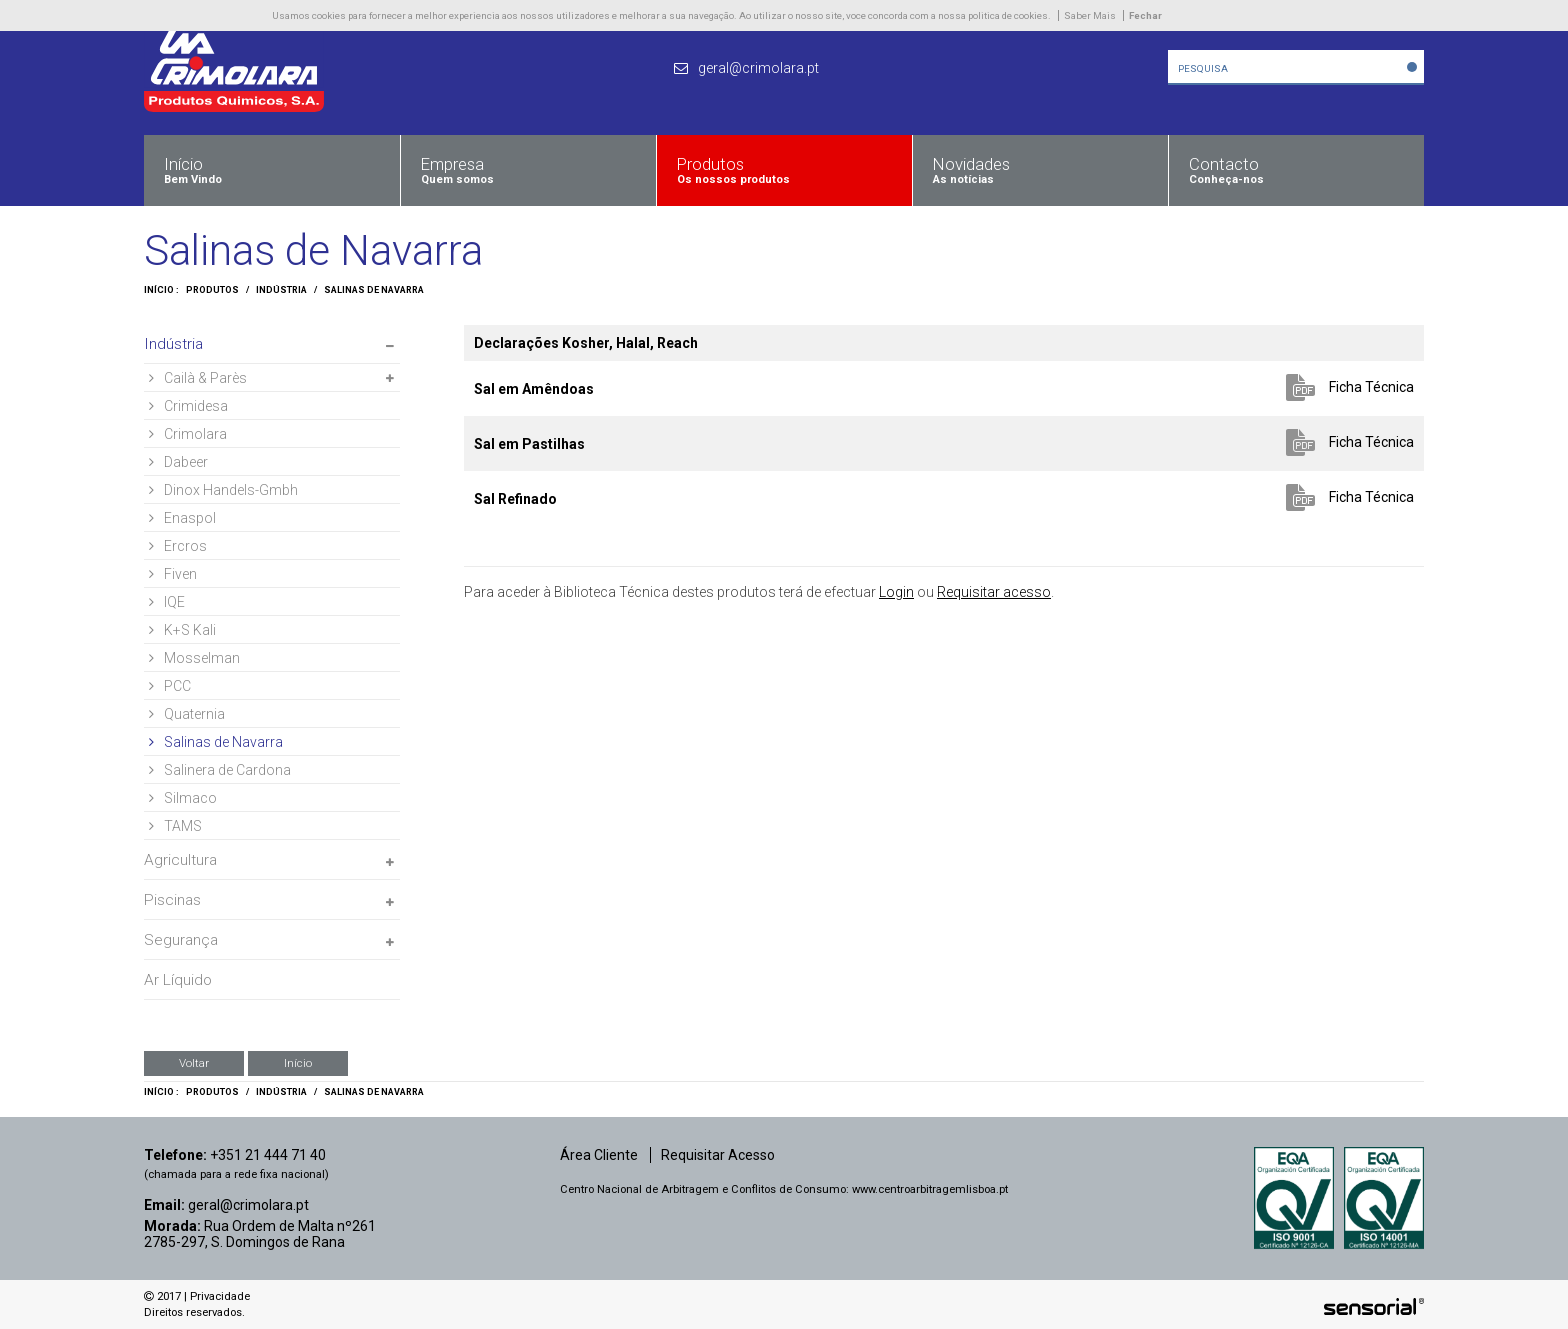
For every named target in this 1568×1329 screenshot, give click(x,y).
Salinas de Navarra (374, 290)
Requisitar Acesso (718, 1155)
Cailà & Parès (198, 378)
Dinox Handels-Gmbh (223, 490)
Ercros (178, 546)
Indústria (281, 290)
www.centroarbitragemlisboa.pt (930, 1189)
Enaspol (182, 518)
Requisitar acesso (994, 592)
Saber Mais (1090, 15)
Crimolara (188, 434)
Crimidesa (188, 406)
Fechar (1145, 15)
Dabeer (178, 462)
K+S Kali (182, 630)
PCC (170, 686)
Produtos (212, 290)
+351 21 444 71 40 (268, 1155)
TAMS (175, 826)
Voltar (194, 1063)
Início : (161, 290)
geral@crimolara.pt (248, 1205)
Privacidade (220, 1296)
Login (896, 592)
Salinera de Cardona (220, 770)
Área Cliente (599, 1155)
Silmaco (183, 798)
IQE (167, 602)
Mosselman (194, 658)
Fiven (173, 574)
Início (298, 1063)
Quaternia (187, 714)
